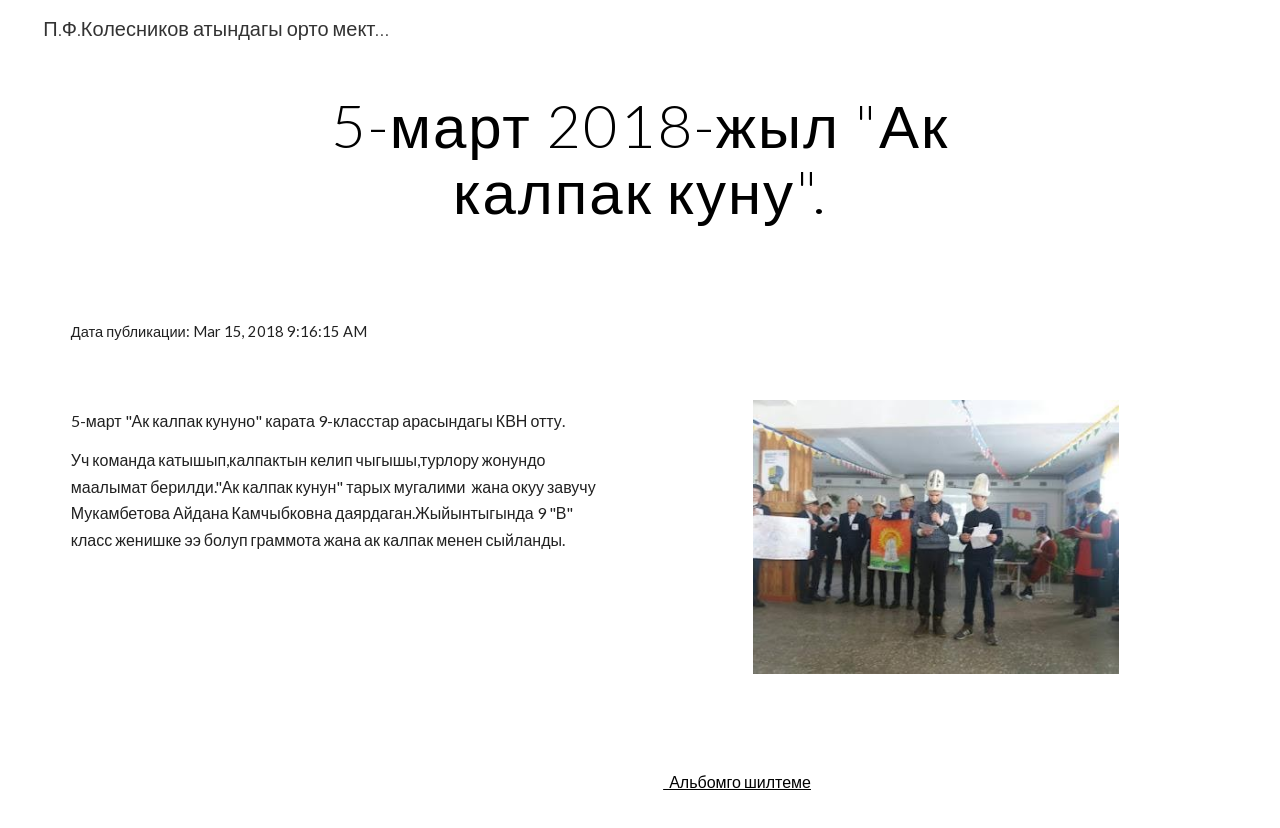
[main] (640, 158)
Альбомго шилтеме (737, 781)
